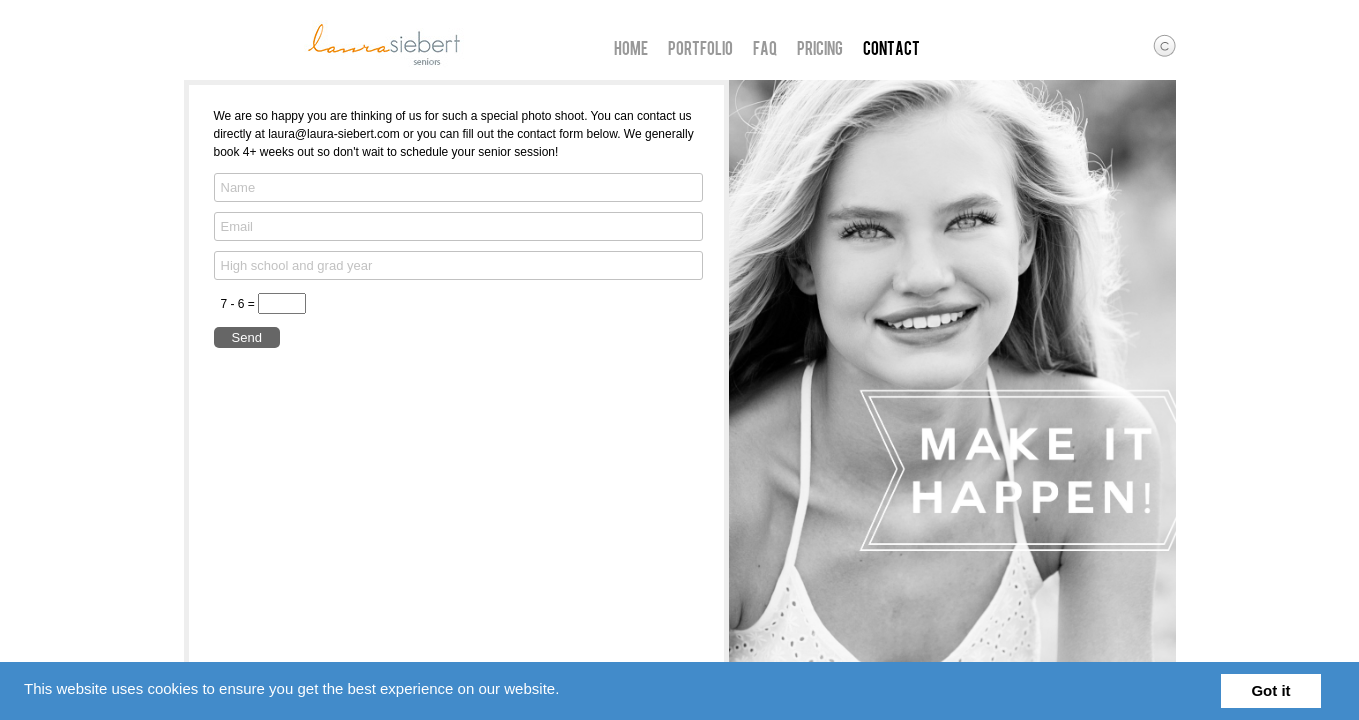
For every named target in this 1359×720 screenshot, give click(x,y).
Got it (1270, 690)
